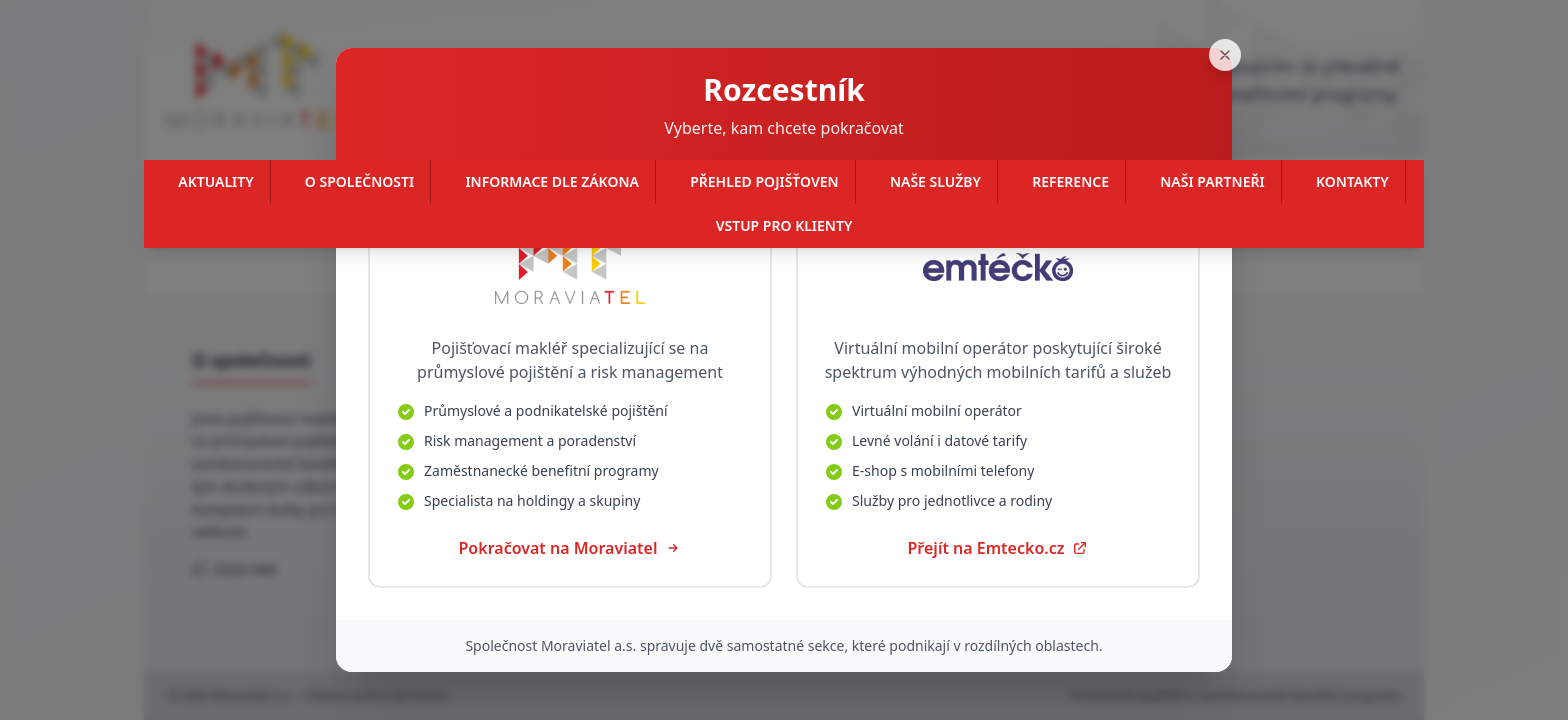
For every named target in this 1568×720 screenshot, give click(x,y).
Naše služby (935, 181)
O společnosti (359, 181)
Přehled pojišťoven (764, 181)
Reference (1070, 181)
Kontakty (1352, 181)
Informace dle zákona (551, 181)
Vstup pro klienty (784, 225)
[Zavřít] (1232, 30)
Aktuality (215, 181)
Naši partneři (1212, 181)
